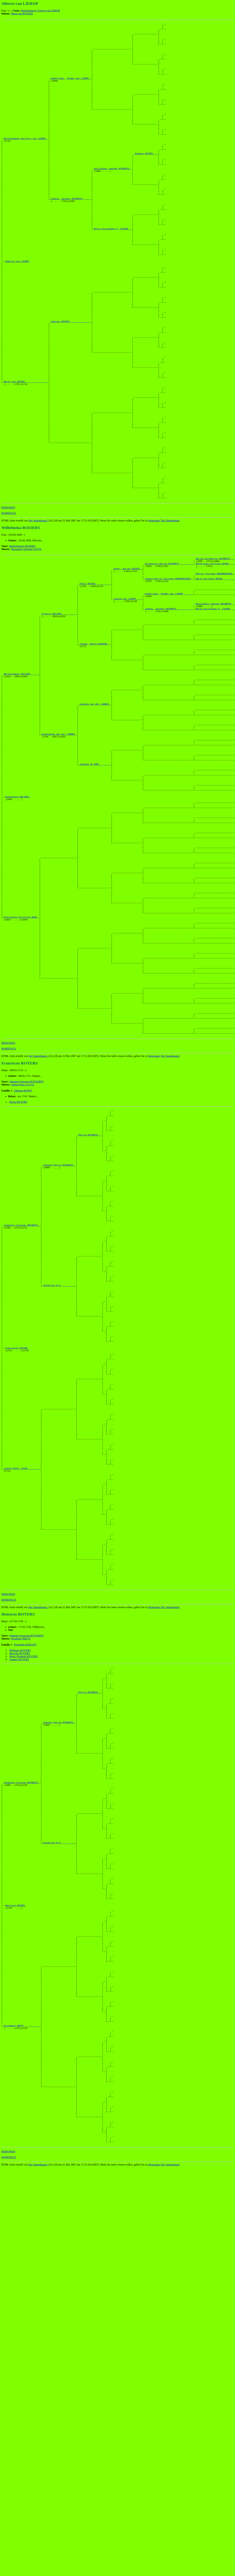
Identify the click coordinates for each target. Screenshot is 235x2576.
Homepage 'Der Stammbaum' (164, 616)
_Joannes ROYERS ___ (145, 180)
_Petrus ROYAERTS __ (89, 1331)
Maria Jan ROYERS (22, 13)
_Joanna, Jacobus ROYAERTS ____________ (168, 714)
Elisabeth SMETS (20, 1926)
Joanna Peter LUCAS (22, 1276)
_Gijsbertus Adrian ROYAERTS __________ (168, 660)
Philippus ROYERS (20, 1937)
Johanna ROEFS (23, 1282)
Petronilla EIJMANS (25, 1932)
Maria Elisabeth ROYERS (23, 1943)
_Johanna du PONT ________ (94, 901)
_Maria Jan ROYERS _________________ (25, 453)
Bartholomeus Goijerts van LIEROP (40, 10)
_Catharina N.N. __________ (59, 1512)
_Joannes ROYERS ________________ (71, 381)
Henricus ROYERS (15, 2240)
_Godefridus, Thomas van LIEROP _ (71, 89)
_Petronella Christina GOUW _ (21, 1085)
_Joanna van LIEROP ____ (127, 702)
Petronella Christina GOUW (26, 644)
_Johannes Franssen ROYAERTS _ (22, 1440)
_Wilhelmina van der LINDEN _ (59, 865)
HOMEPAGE (8, 609)
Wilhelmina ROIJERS (17, 940)
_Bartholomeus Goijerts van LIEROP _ (25, 161)
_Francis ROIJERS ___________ (59, 721)
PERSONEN (8, 603)
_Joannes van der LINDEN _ (94, 829)
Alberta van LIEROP (17, 309)
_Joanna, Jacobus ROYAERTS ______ (71, 234)
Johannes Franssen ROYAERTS (26, 1273)
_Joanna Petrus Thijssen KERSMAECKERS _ (168, 678)
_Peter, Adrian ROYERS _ (127, 666)
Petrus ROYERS (18, 1293)
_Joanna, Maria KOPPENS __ (94, 757)
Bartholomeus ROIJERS (22, 641)
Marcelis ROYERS (19, 1940)
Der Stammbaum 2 (38, 616)
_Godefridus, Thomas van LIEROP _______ (168, 696)
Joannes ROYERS (19, 1946)
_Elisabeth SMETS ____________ (22, 2385)
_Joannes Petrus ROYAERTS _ (59, 1367)
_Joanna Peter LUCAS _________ (22, 1731)
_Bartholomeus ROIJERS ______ (21, 793)
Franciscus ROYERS (17, 1587)
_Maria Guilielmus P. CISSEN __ (112, 270)
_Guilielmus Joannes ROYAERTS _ (112, 198)
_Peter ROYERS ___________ (94, 684)
